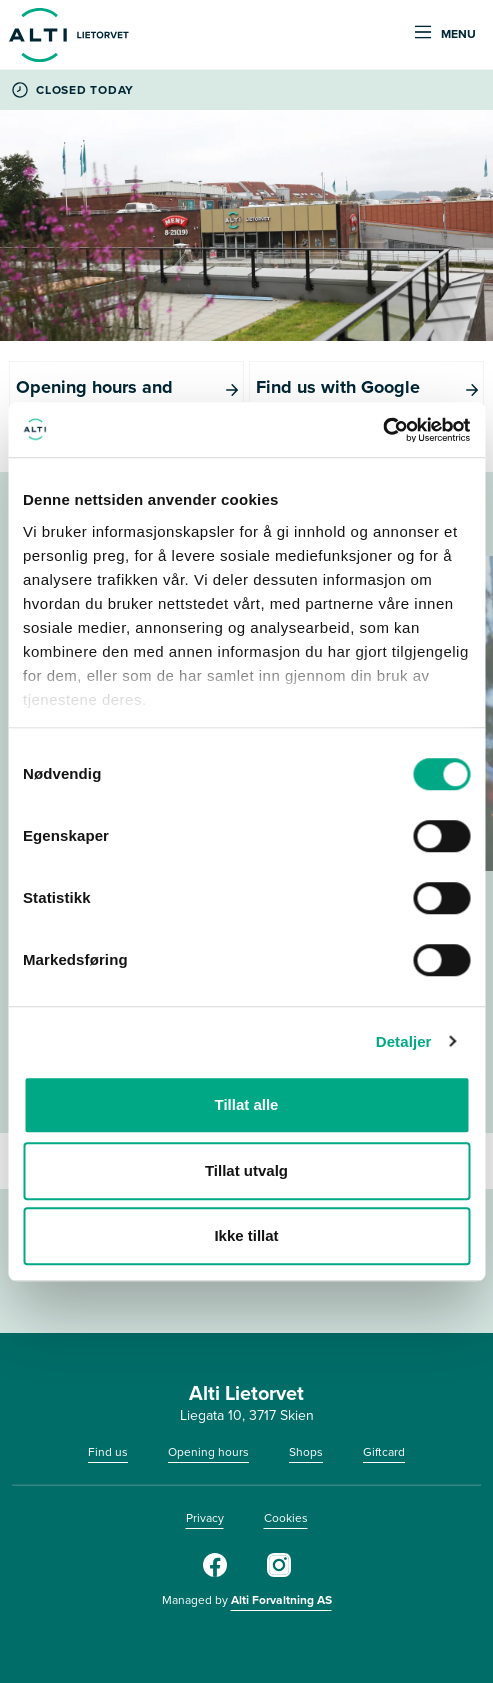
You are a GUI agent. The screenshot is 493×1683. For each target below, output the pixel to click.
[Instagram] (279, 1573)
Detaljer (404, 1041)
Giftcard (384, 1452)
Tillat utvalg (246, 1170)
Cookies (286, 1518)
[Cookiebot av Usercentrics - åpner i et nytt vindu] (382, 430)
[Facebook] (215, 1573)
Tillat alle (247, 1104)
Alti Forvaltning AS (281, 1600)
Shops (306, 1452)
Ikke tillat (246, 1235)
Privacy (205, 1518)
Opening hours (208, 1452)
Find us (108, 1452)
